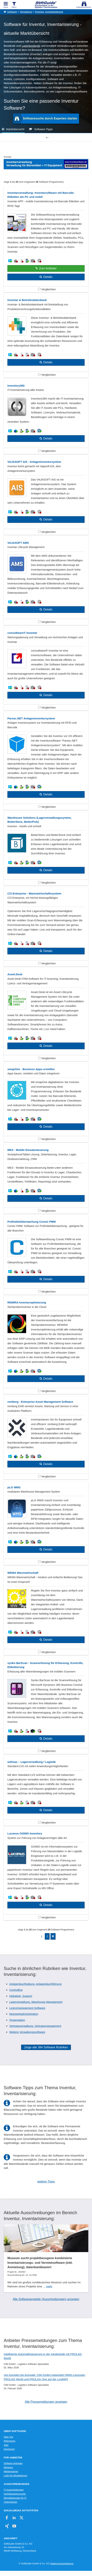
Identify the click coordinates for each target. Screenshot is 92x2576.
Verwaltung (26, 11)
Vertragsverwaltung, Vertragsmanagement (35, 2030)
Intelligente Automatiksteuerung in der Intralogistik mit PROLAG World (43, 2360)
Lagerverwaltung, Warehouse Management (35, 2006)
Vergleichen (47, 293)
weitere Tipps (46, 2185)
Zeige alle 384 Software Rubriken (46, 2051)
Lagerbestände (31, 45)
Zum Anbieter (48, 272)
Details (47, 281)
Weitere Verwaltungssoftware (27, 2036)
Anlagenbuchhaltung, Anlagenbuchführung (35, 1988)
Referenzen (9, 2445)
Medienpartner (11, 2475)
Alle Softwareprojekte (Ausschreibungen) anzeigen (46, 2303)
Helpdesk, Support (20, 2000)
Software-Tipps (43, 129)
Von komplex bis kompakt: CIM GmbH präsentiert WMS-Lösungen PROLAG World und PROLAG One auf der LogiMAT (44, 2381)
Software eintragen (13, 2467)
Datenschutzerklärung (61, 2567)
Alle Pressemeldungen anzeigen (46, 2405)
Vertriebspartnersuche (15, 2498)
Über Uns (8, 2441)
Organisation (17, 2024)
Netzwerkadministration (23, 2018)
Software (12, 11)
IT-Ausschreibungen (14, 2494)
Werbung (8, 2471)
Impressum (9, 2453)
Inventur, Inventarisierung (49, 11)
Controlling (16, 1994)
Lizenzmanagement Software (27, 2012)
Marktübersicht (15, 129)
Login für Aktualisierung (15, 2480)
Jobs (6, 2449)
